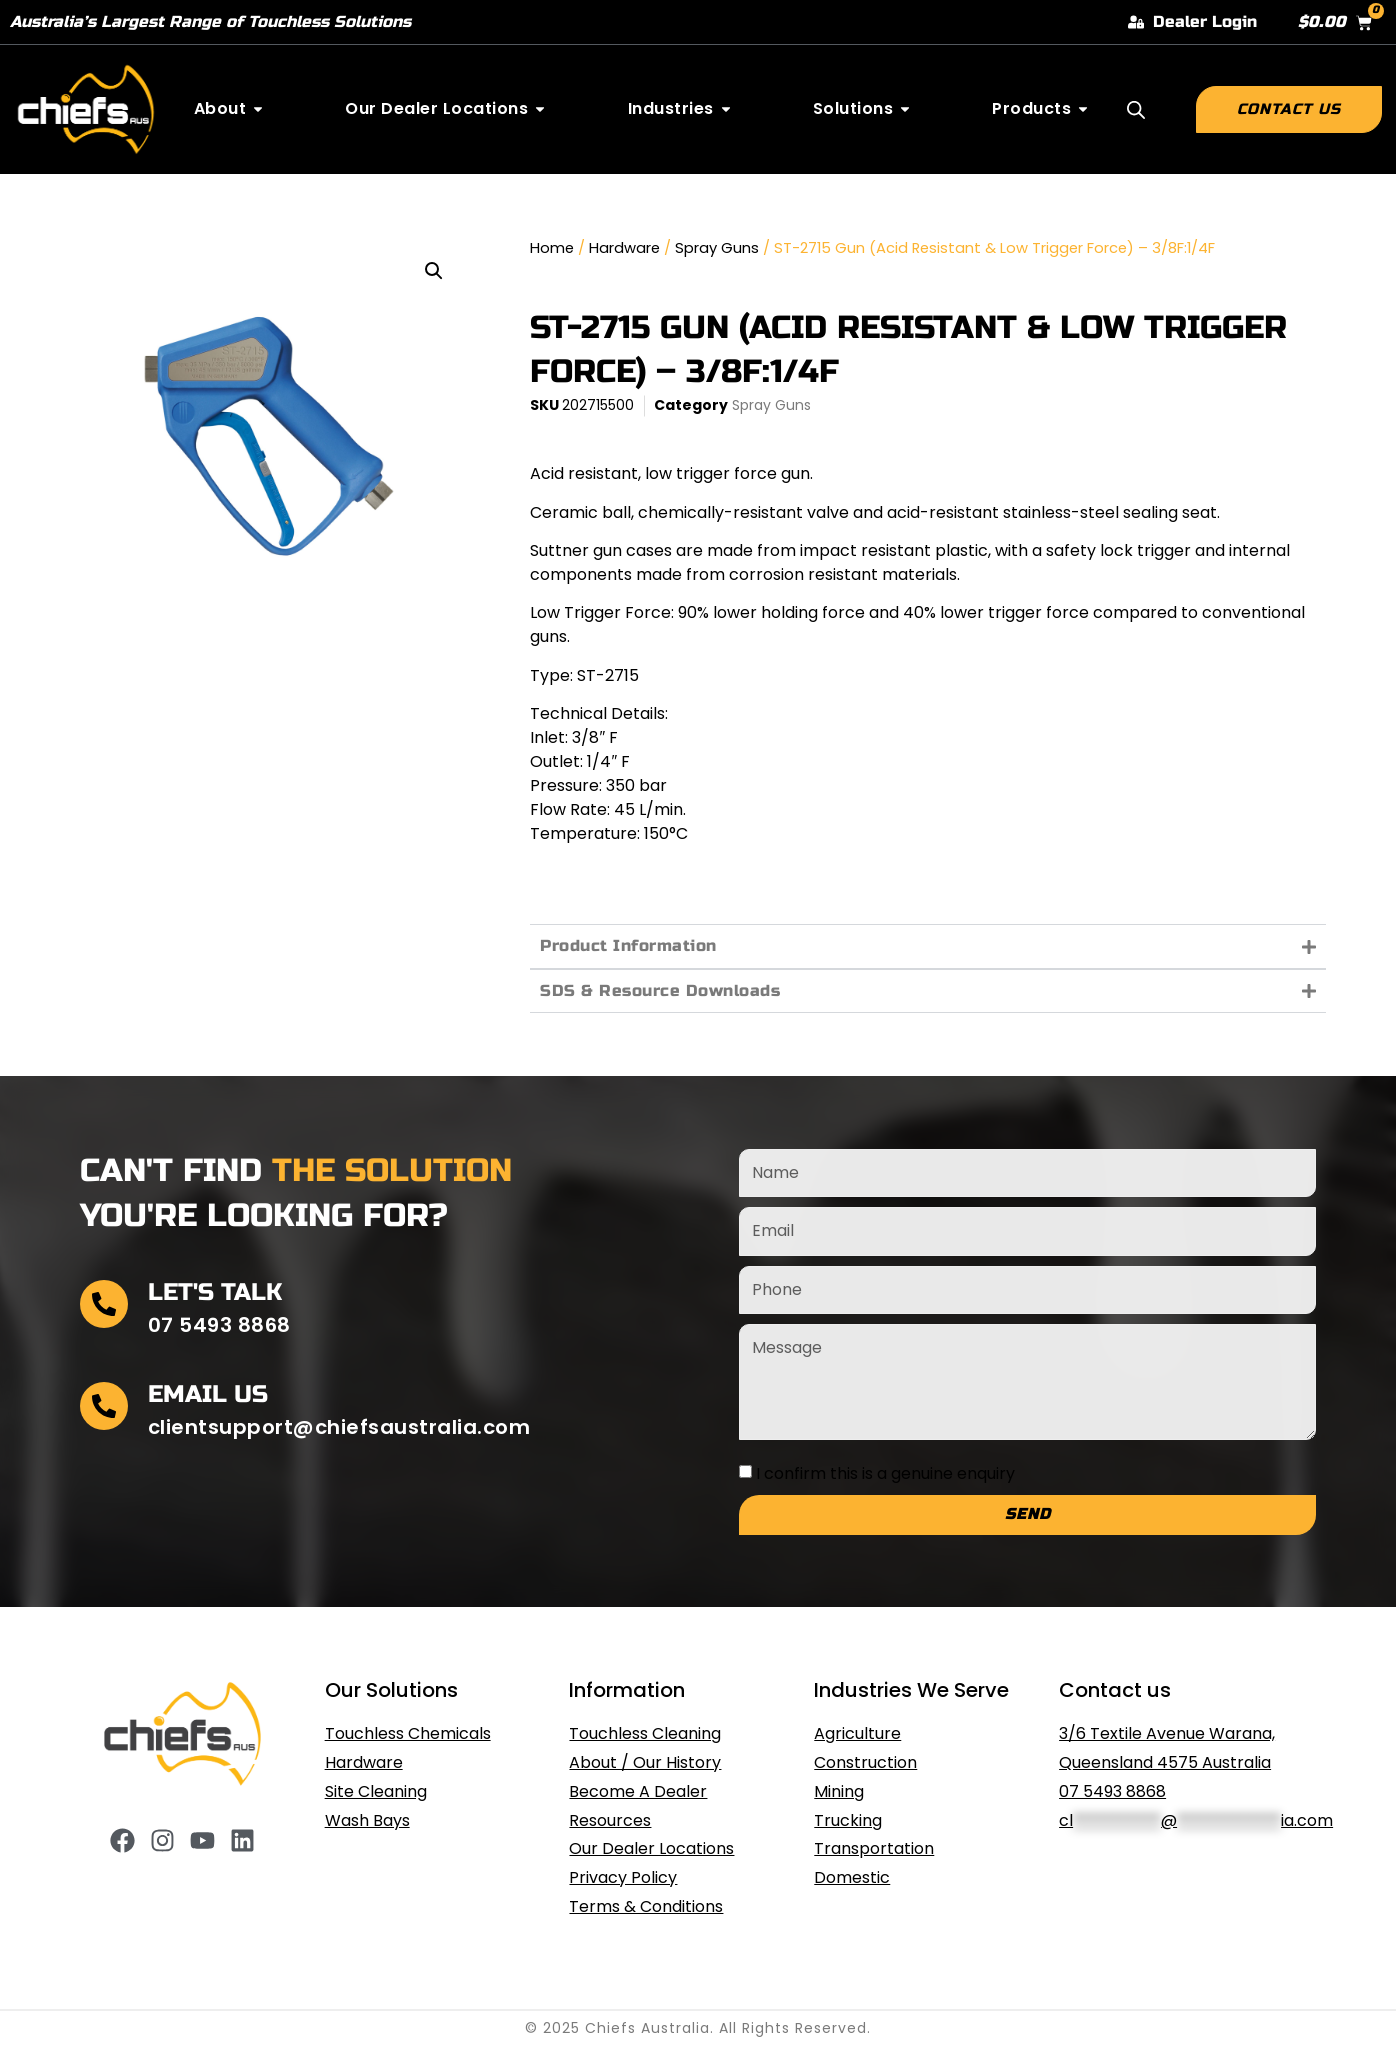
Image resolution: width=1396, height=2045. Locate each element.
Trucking (848, 1820)
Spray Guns (717, 248)
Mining (839, 1791)
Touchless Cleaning (645, 1733)
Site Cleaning (376, 1791)
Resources (610, 1820)
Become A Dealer (638, 1791)
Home (552, 248)
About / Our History (645, 1762)
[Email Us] (104, 1406)
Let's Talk (215, 1292)
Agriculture (857, 1733)
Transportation (874, 1848)
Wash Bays (367, 1820)
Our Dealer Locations (651, 1848)
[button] (434, 271)
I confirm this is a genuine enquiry (885, 1472)
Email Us (208, 1394)
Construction (865, 1762)
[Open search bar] (1136, 110)
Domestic (852, 1877)
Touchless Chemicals (408, 1733)
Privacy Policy (623, 1877)
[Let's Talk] (104, 1304)
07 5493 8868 (1112, 1791)
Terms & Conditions (646, 1906)
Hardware (624, 248)
